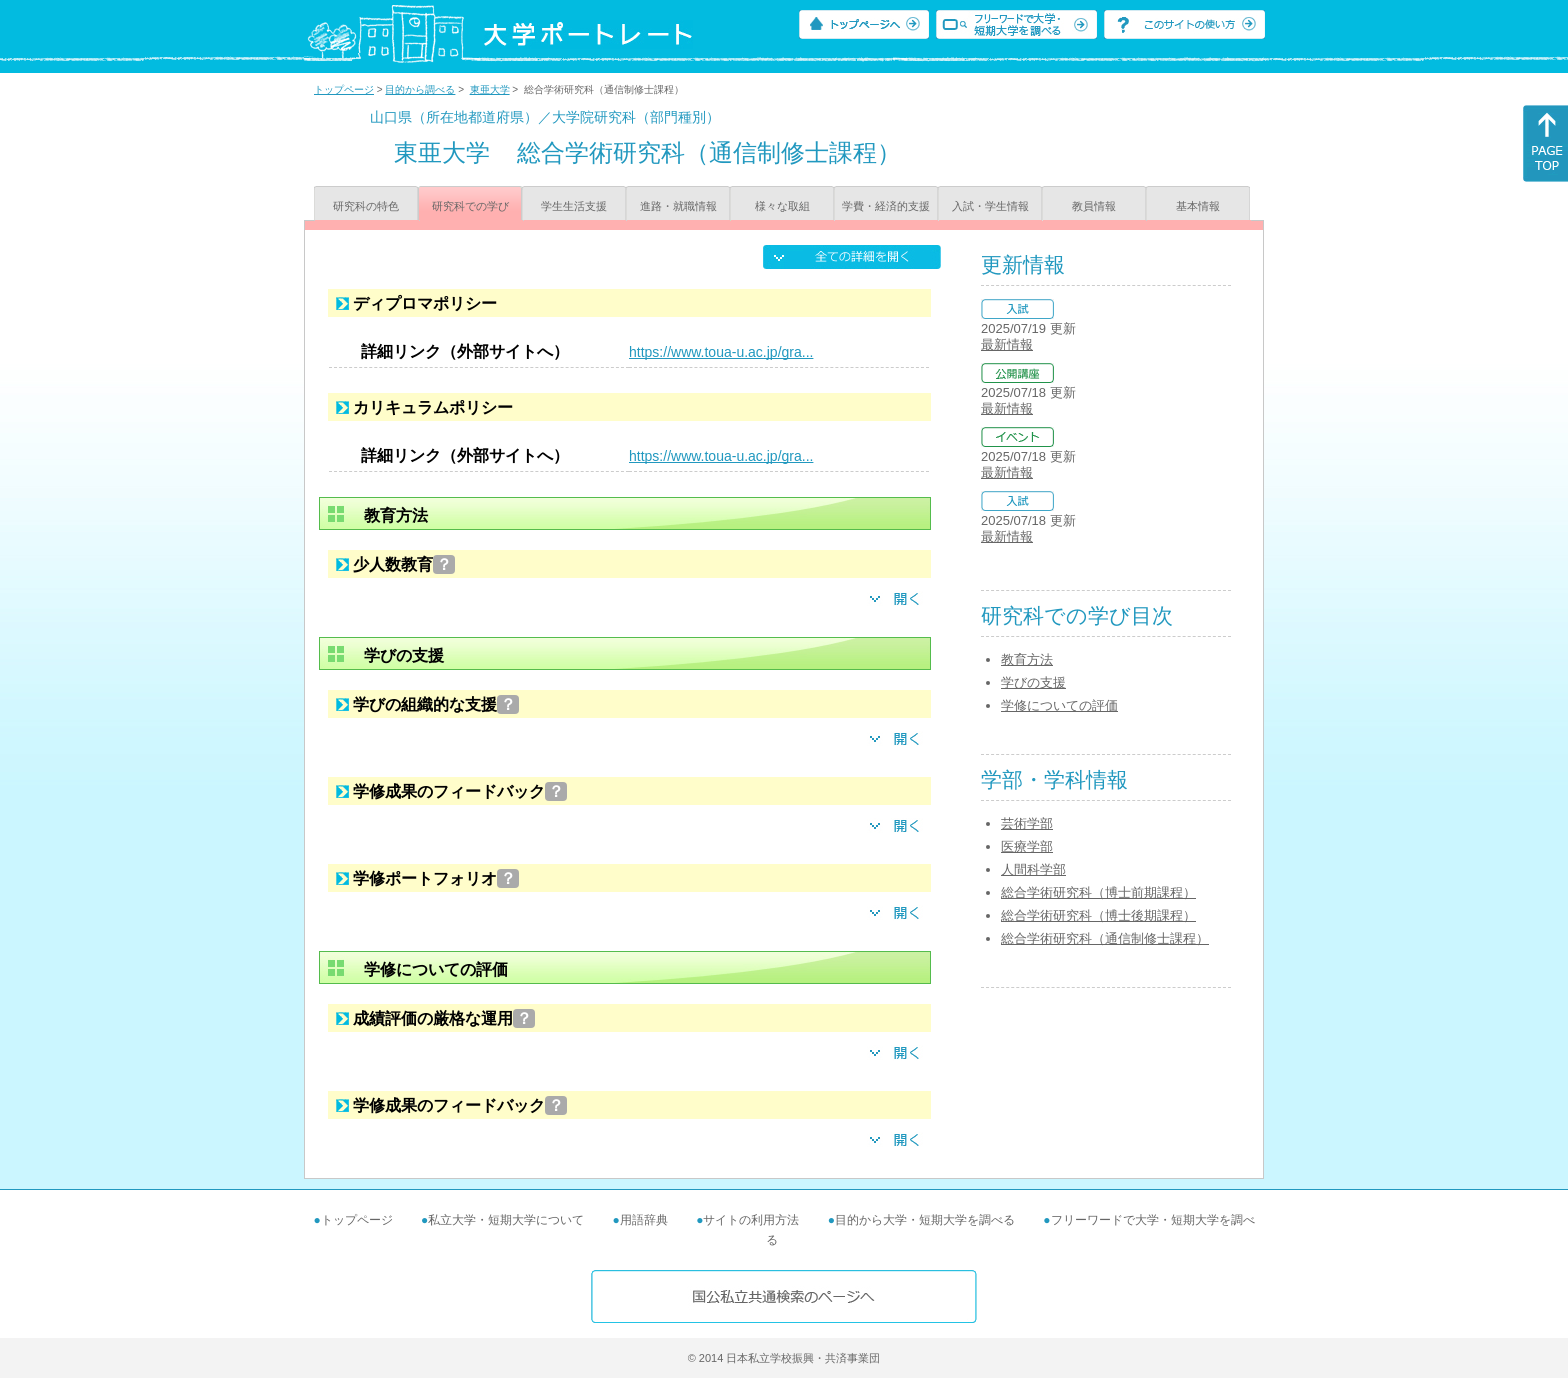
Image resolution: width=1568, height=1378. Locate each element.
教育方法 (1027, 659)
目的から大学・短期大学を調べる (925, 1220)
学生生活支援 (574, 206)
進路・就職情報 (678, 206)
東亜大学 (490, 89)
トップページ (344, 89)
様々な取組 (782, 206)
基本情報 (1198, 206)
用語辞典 (644, 1220)
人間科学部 (1033, 869)
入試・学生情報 (990, 206)
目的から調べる (420, 89)
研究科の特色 (366, 206)
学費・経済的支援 (886, 206)
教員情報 (1094, 206)
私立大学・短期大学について (506, 1220)
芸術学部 (1027, 823)
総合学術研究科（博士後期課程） (1098, 915)
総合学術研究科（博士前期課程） (1098, 892)
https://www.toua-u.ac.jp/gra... (721, 352)
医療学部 (1027, 846)
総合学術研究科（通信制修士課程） (1105, 938)
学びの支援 (1033, 682)
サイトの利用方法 (751, 1220)
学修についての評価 (1059, 705)
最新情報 (1007, 344)
